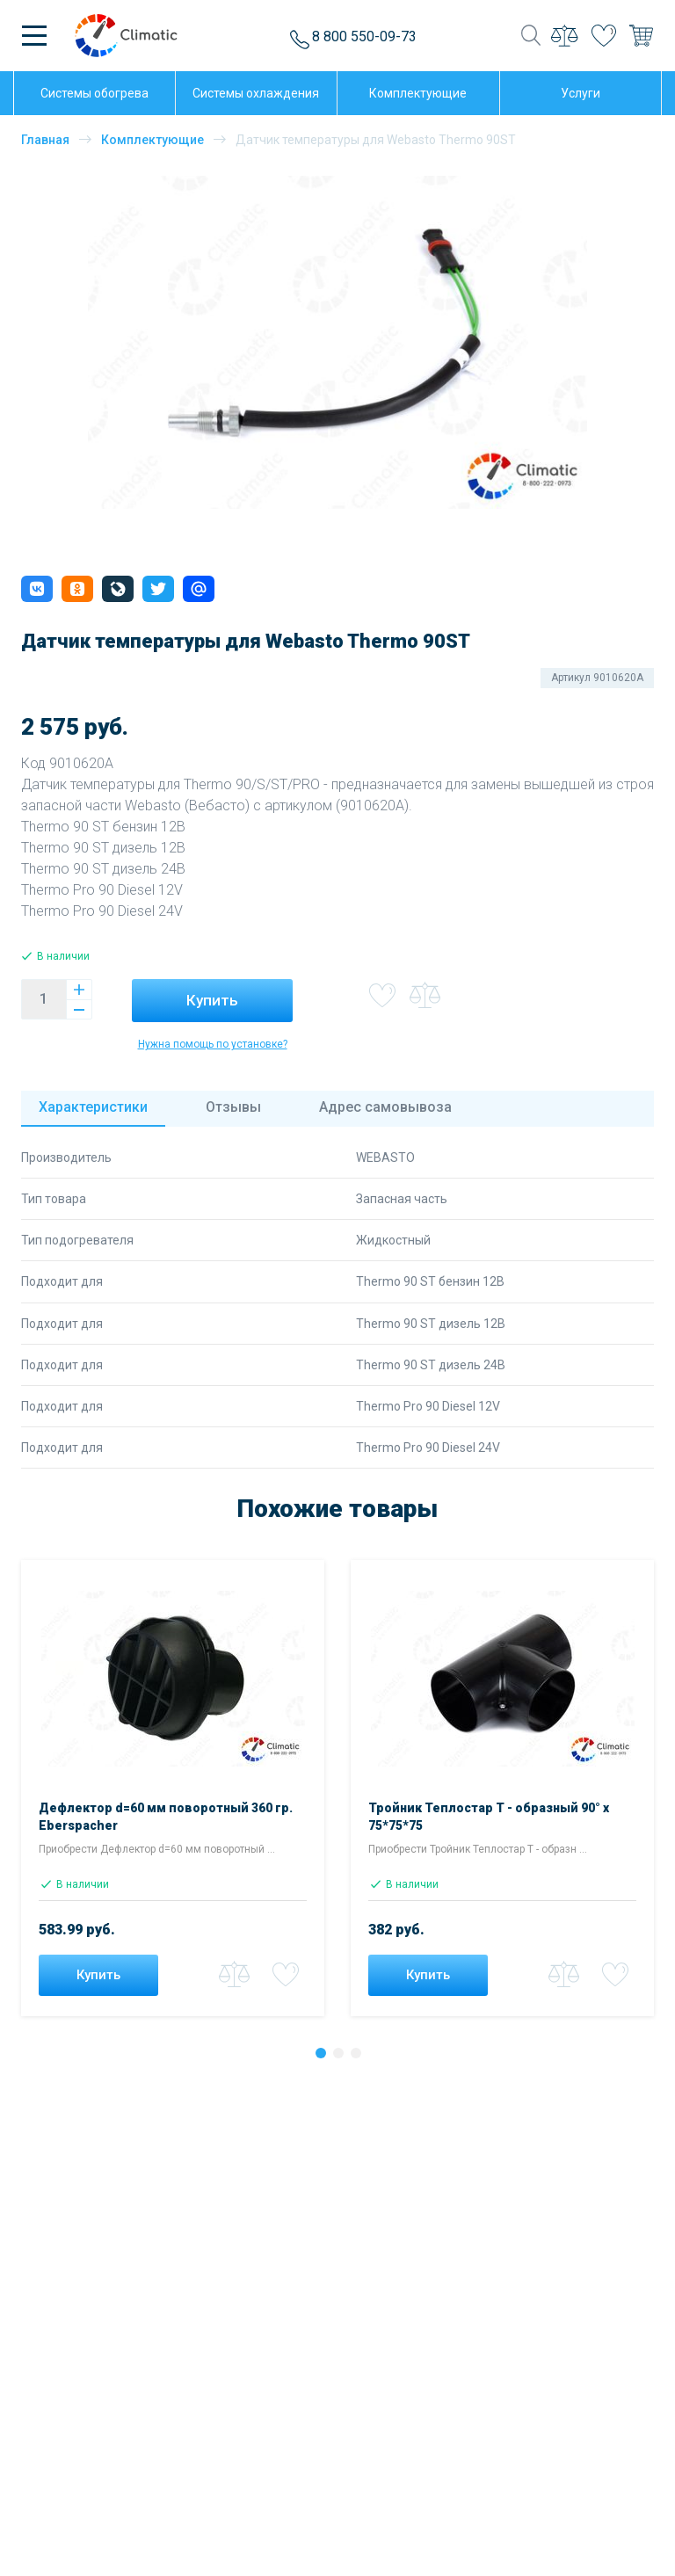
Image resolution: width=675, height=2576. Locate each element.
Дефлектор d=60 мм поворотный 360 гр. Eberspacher (166, 1816)
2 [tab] (343, 2056)
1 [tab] (325, 2056)
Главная (45, 140)
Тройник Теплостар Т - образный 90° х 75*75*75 (488, 1816)
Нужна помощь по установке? (212, 1044)
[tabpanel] (173, 1792)
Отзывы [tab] (233, 1107)
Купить (212, 1000)
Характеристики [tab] (93, 1107)
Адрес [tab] (385, 1107)
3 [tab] (360, 2056)
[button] (37, 589)
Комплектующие (152, 140)
